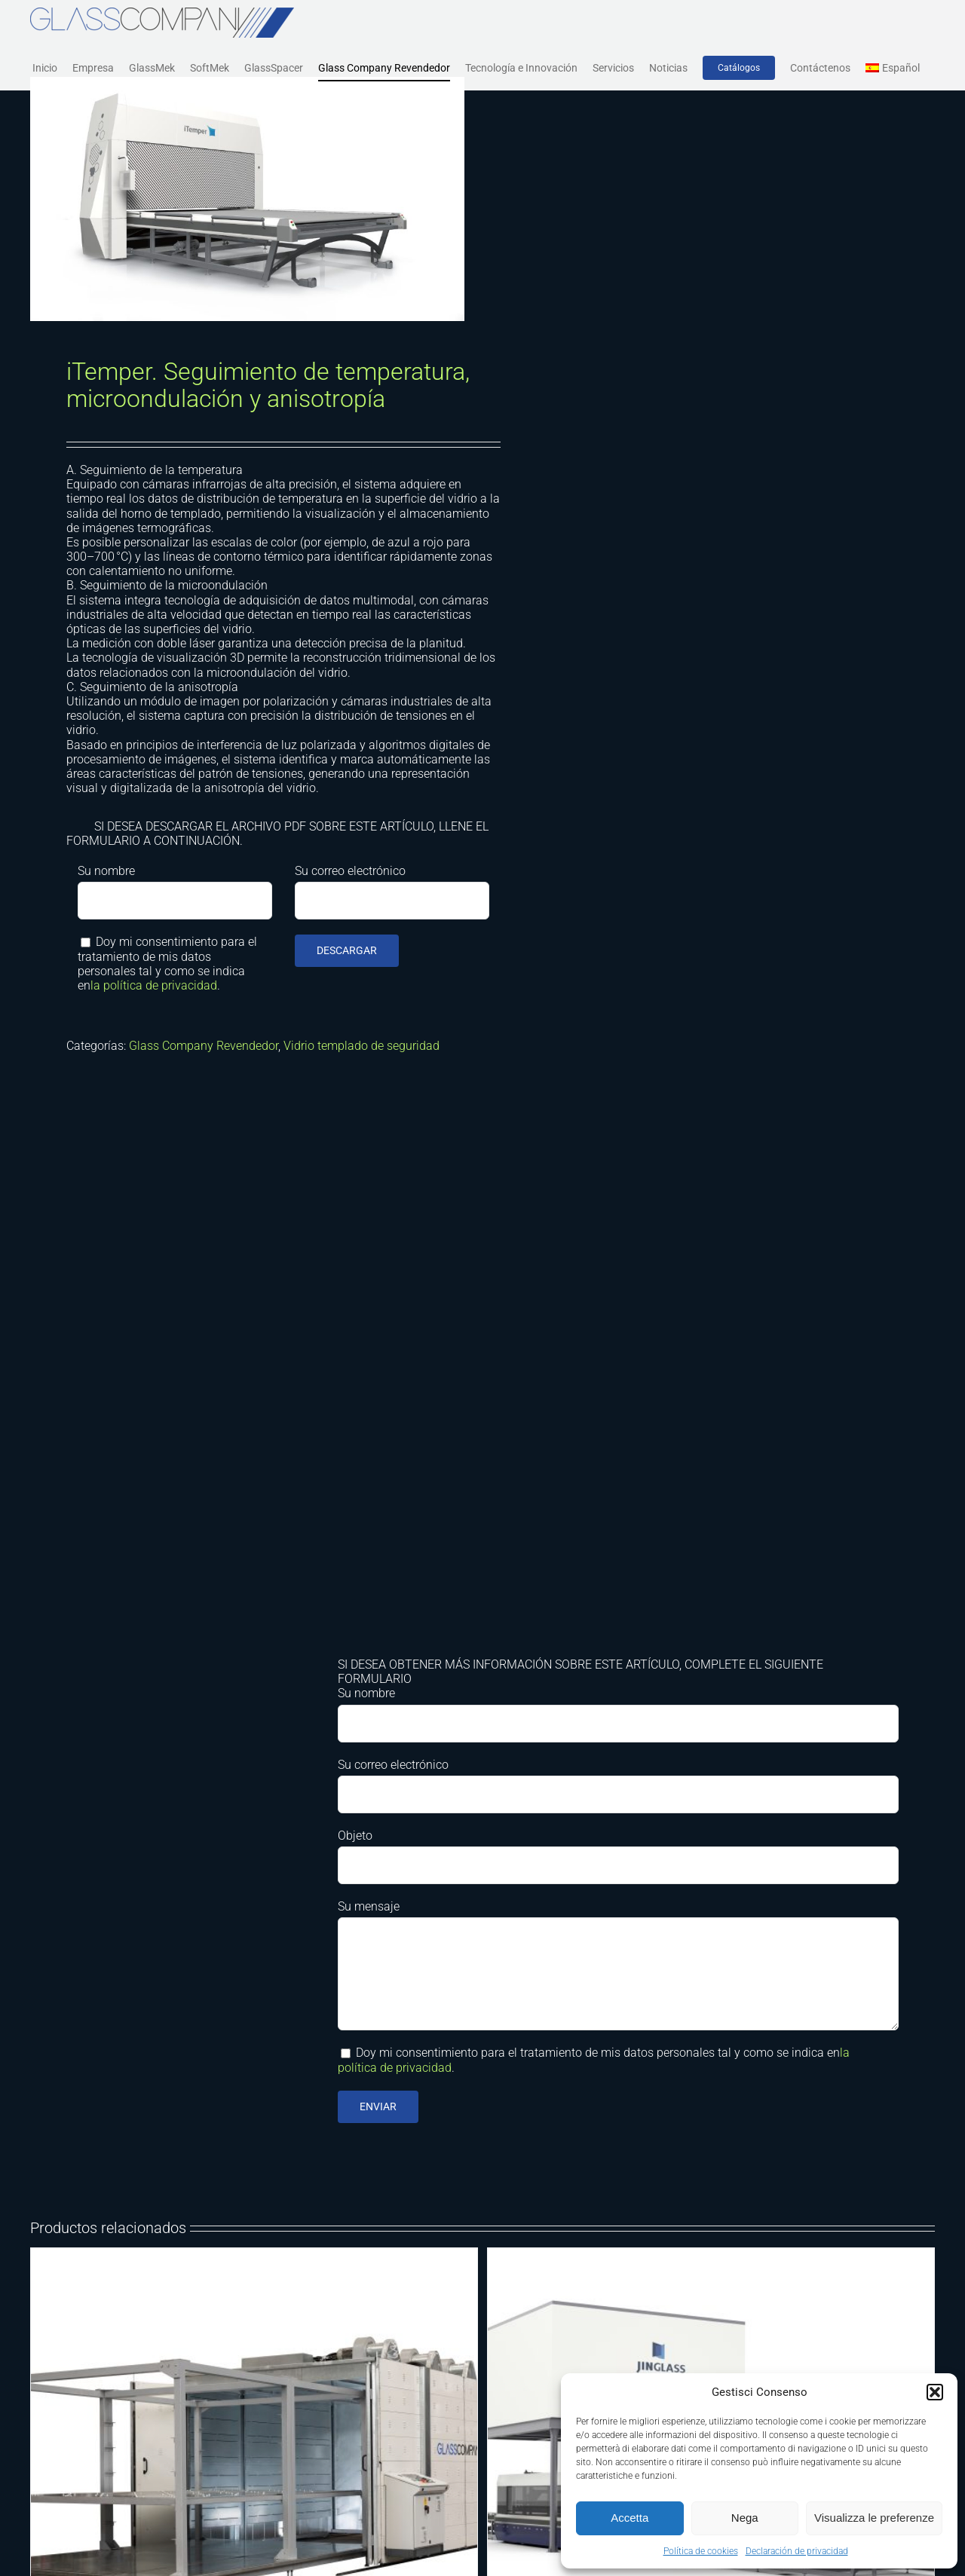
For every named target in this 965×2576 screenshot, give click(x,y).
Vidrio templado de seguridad (361, 1046)
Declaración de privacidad (797, 2551)
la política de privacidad (153, 985)
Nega (744, 2517)
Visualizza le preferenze (874, 2517)
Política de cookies (700, 2551)
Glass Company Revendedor (203, 1046)
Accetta (629, 2517)
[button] (934, 2392)
